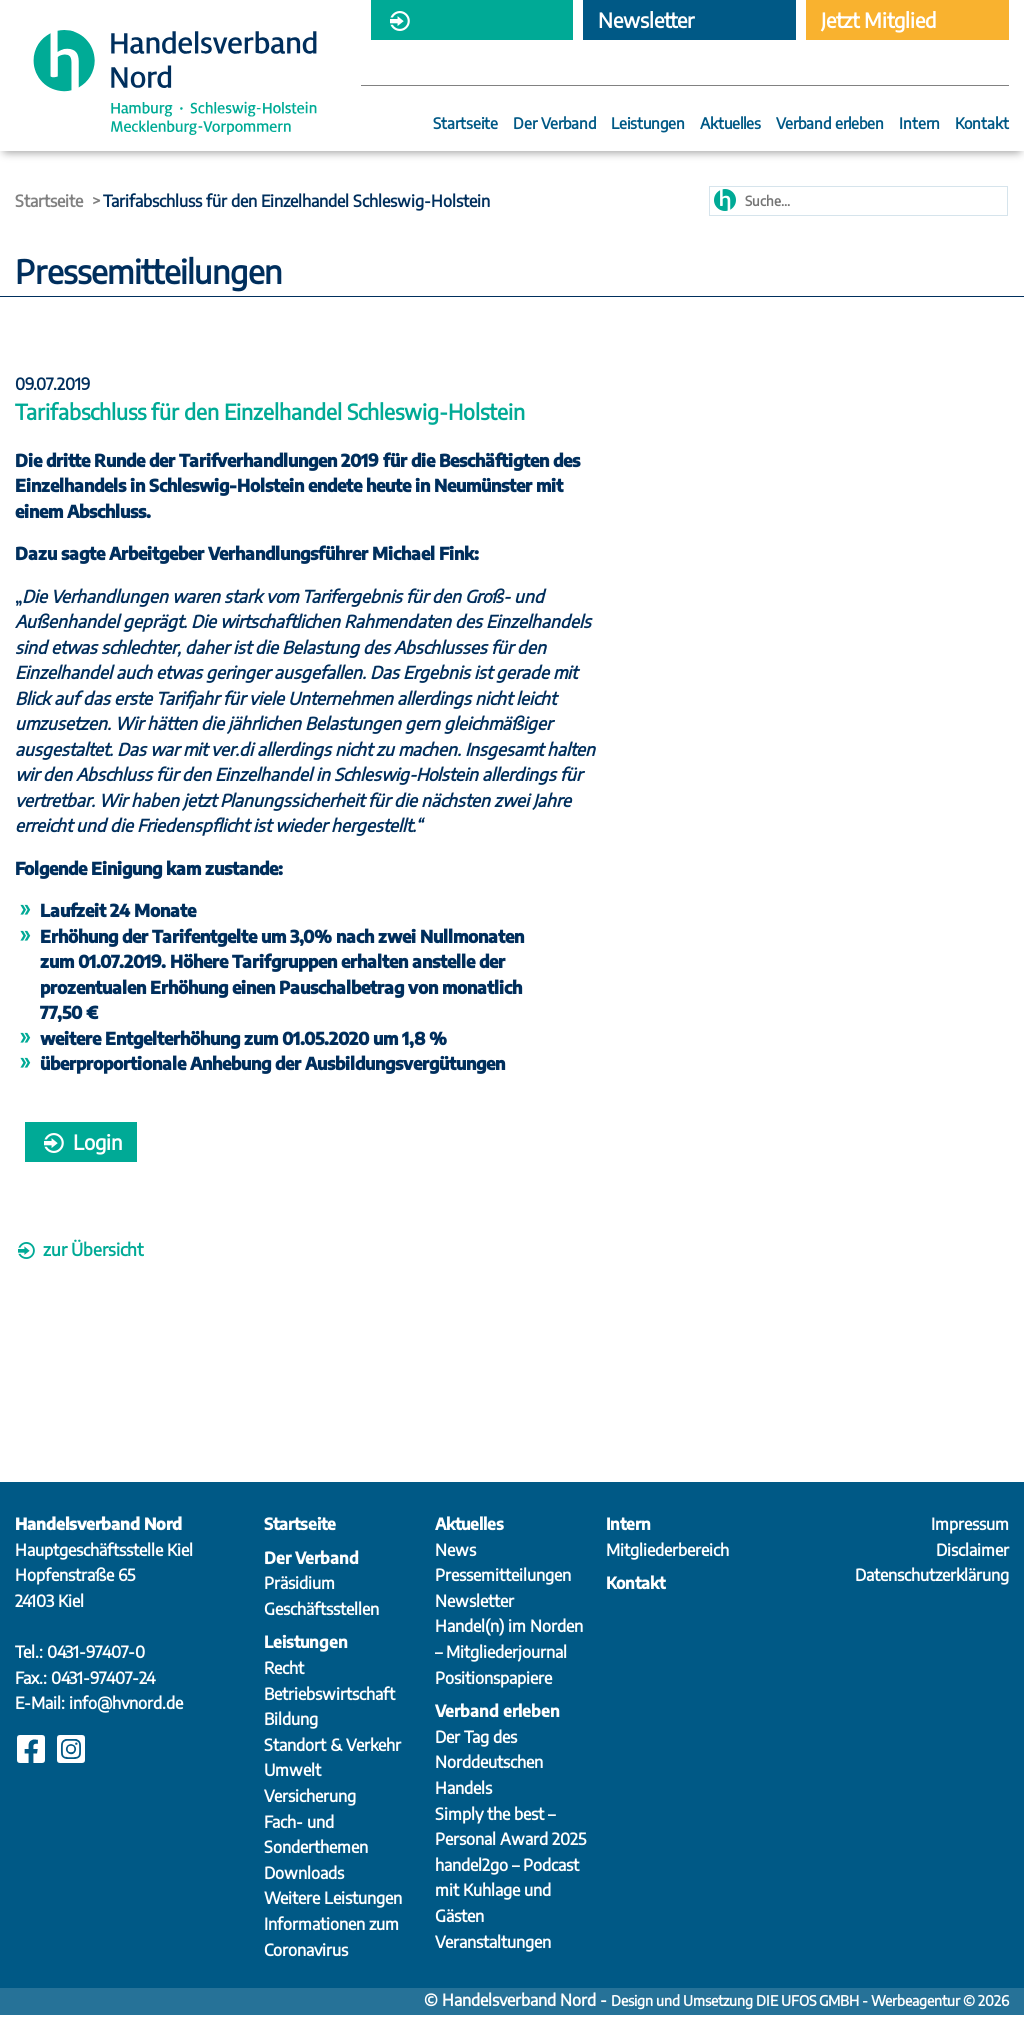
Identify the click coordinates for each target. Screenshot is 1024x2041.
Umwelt (292, 1796)
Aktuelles (730, 124)
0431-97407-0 (96, 1677)
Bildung (291, 1745)
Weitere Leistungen (333, 1924)
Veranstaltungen (493, 1967)
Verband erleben (830, 124)
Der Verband (554, 124)
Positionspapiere (493, 1703)
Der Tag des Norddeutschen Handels (489, 1787)
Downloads (304, 1898)
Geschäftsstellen (321, 1634)
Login (81, 1166)
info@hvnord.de (126, 1729)
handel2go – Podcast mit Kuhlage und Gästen (507, 1915)
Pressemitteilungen (503, 1601)
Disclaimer (972, 1575)
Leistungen (648, 124)
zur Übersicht (79, 1274)
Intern (919, 124)
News (455, 1575)
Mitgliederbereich (462, 23)
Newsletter (474, 1626)
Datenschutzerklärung (932, 1601)
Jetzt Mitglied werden (878, 23)
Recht (284, 1693)
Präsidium (299, 1609)
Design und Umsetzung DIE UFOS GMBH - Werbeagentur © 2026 (810, 2026)
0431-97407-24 (103, 1703)
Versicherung (310, 1821)
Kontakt (982, 124)
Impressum (970, 1550)
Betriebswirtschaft (329, 1719)
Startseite (465, 124)
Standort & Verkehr (332, 1770)
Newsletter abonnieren (646, 23)
